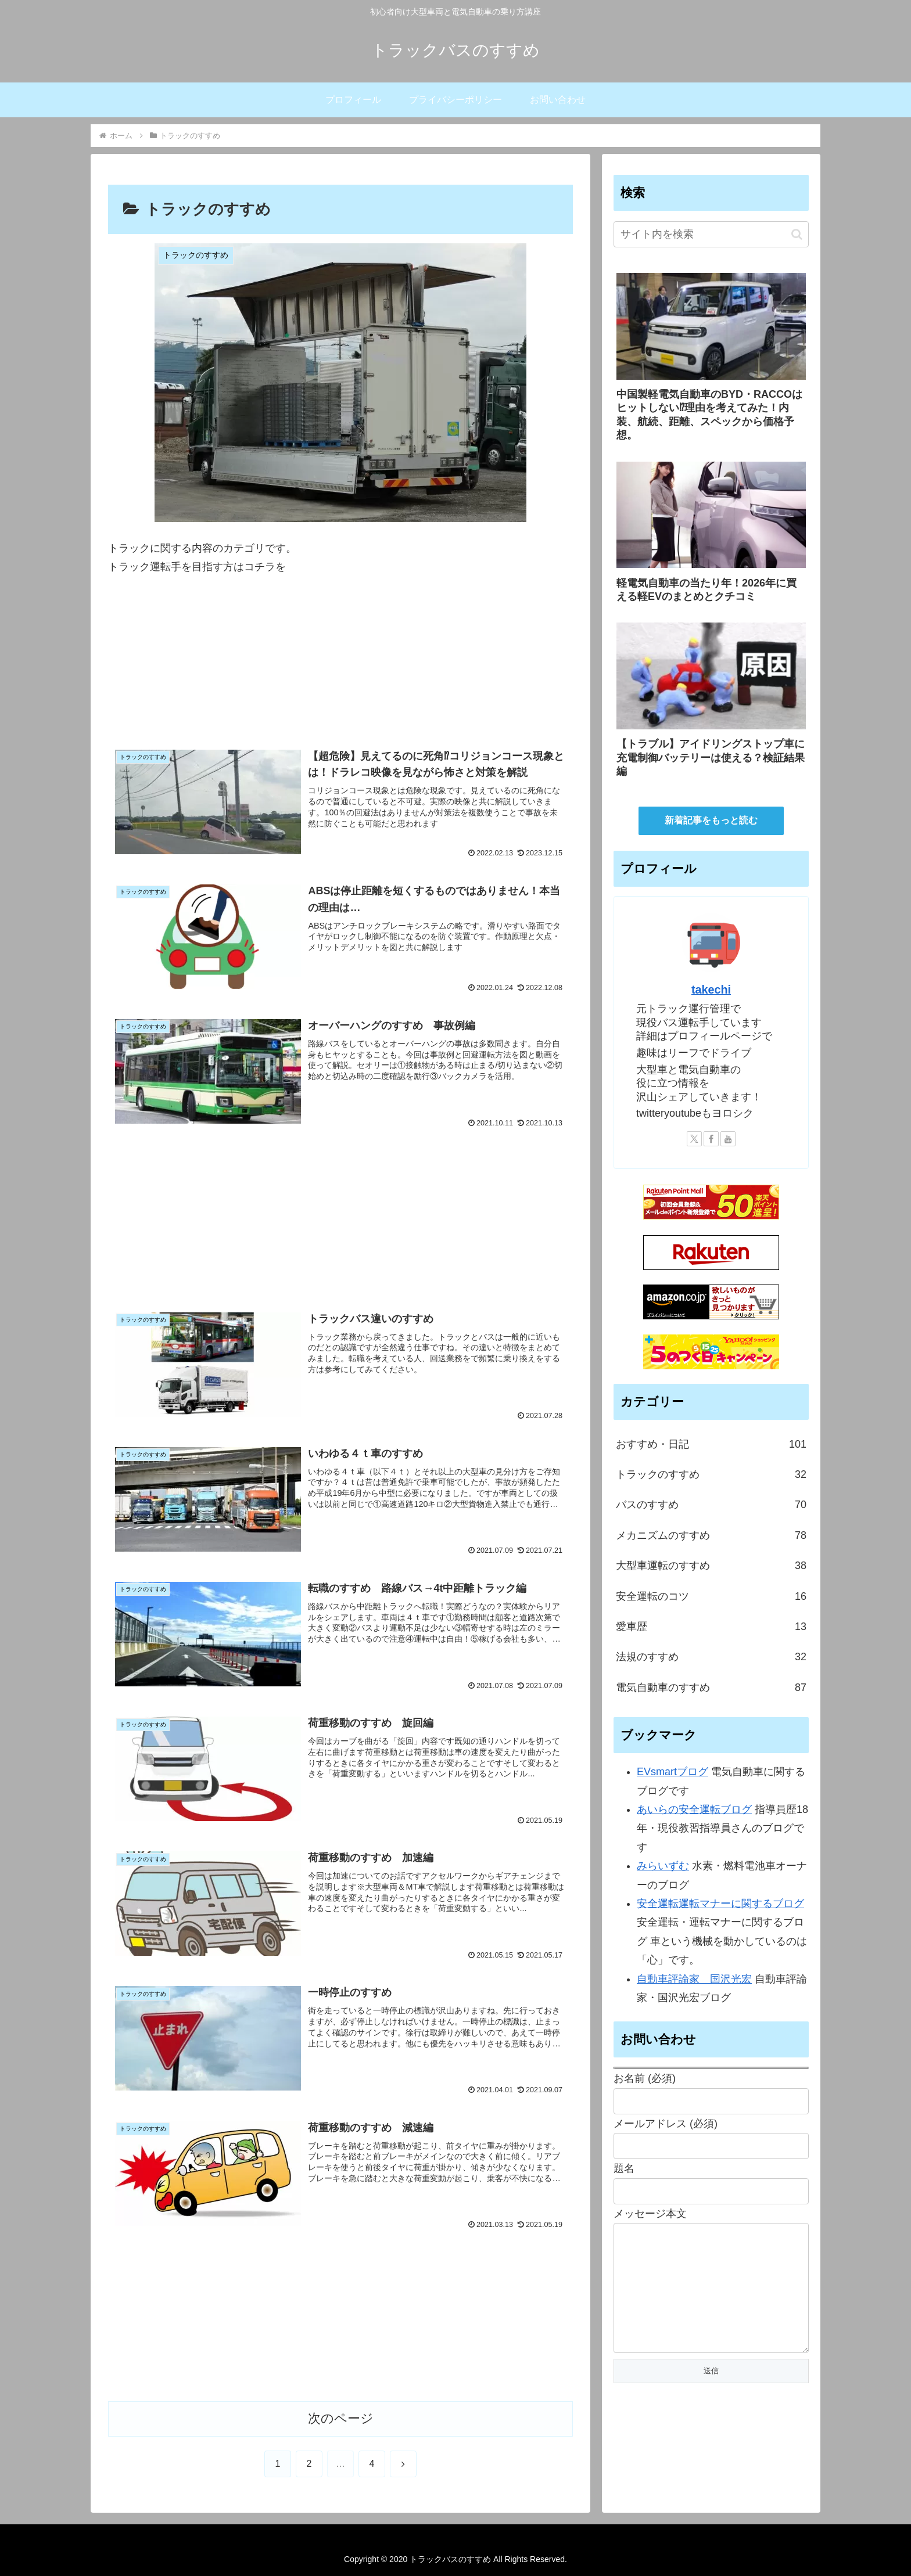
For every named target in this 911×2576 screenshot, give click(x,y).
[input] (711, 234)
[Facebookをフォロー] (711, 1138)
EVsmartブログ (672, 1772)
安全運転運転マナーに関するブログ (720, 1903)
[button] (797, 234)
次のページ (341, 2418)
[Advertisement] (340, 666)
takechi (711, 989)
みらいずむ (663, 1866)
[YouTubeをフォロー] (728, 1138)
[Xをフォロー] (694, 1138)
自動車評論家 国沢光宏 (694, 1979)
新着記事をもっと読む (711, 820)
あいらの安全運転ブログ (694, 1809)
